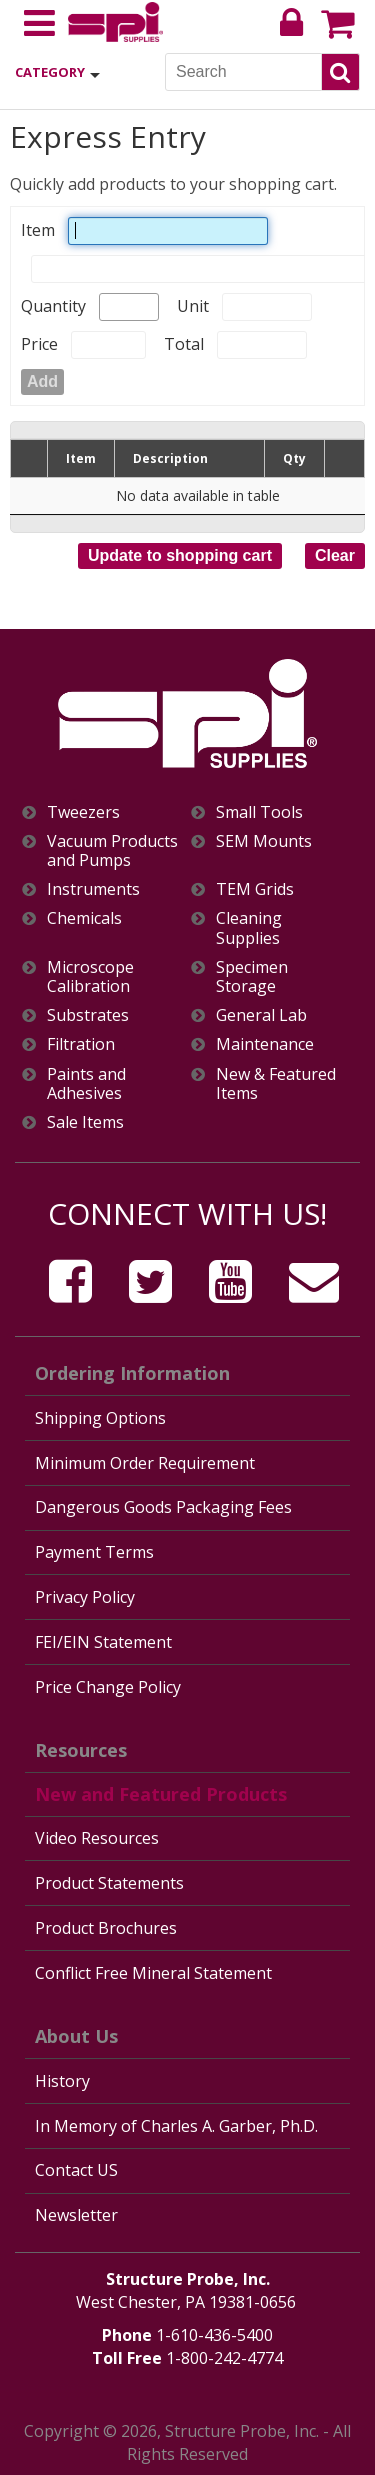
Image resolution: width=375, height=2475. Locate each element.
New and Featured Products (161, 1794)
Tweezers (83, 812)
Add (42, 381)
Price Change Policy (108, 1687)
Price (39, 344)
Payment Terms (94, 1552)
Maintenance (265, 1044)
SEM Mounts (264, 841)
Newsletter (76, 2215)
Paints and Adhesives (86, 1084)
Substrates (88, 1015)
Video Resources (97, 1838)
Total (184, 344)
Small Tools (259, 812)
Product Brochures (106, 1928)
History (62, 2081)
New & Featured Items (276, 1084)
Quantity (53, 306)
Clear (335, 555)
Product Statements (109, 1883)
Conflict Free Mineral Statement (153, 1973)
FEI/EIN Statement (103, 1642)
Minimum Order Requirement (145, 1463)
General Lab (261, 1015)
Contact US (76, 2170)
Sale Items (85, 1122)
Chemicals (84, 918)
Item (38, 230)
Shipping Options (100, 1418)
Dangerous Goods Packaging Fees (163, 1507)
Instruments (93, 889)
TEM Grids (255, 889)
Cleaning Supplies (249, 928)
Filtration (81, 1044)
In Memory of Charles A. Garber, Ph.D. (176, 2126)
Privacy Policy (85, 1597)
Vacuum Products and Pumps (112, 851)
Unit (193, 306)
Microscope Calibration (90, 977)
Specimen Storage (252, 977)
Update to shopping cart (180, 555)
